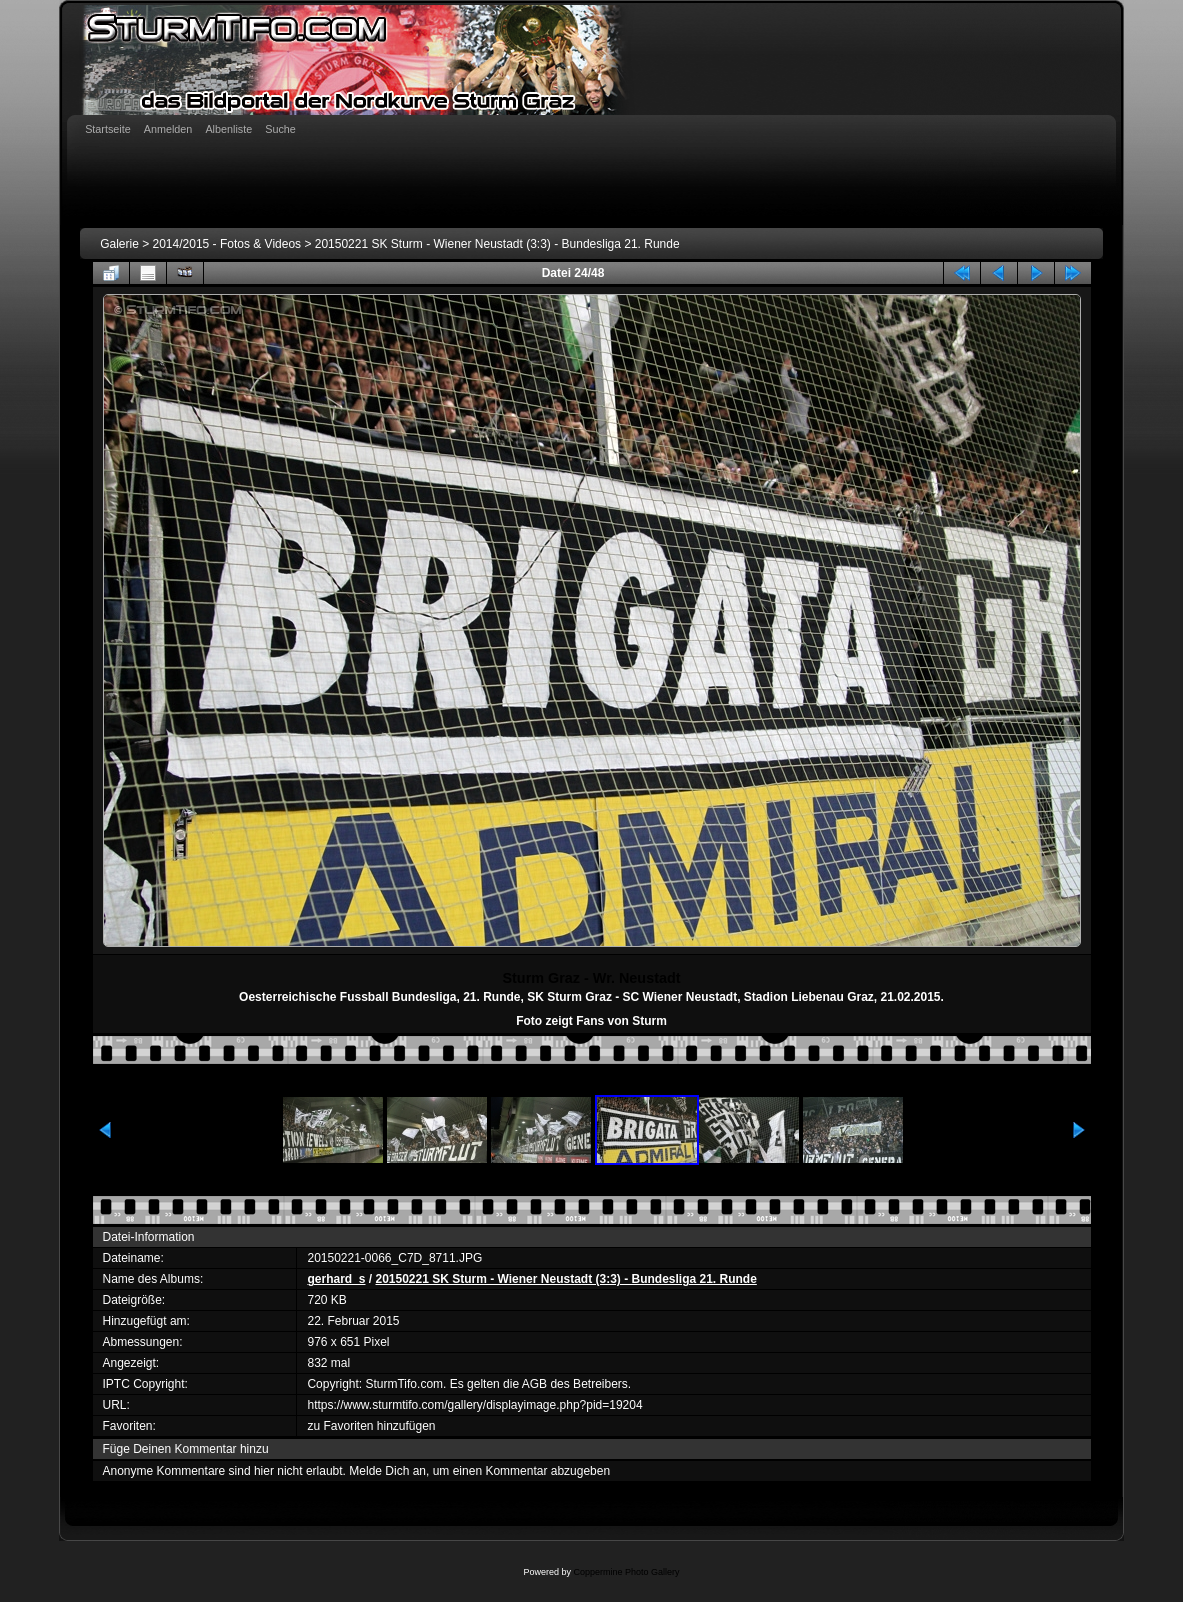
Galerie (119, 244)
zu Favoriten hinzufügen (371, 1426)
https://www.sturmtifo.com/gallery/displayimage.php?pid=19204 (474, 1405)
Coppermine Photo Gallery (626, 1572)
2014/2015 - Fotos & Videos (227, 244)
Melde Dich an (387, 1471)
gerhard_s (336, 1279)
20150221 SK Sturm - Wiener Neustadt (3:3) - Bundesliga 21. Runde (497, 244)
